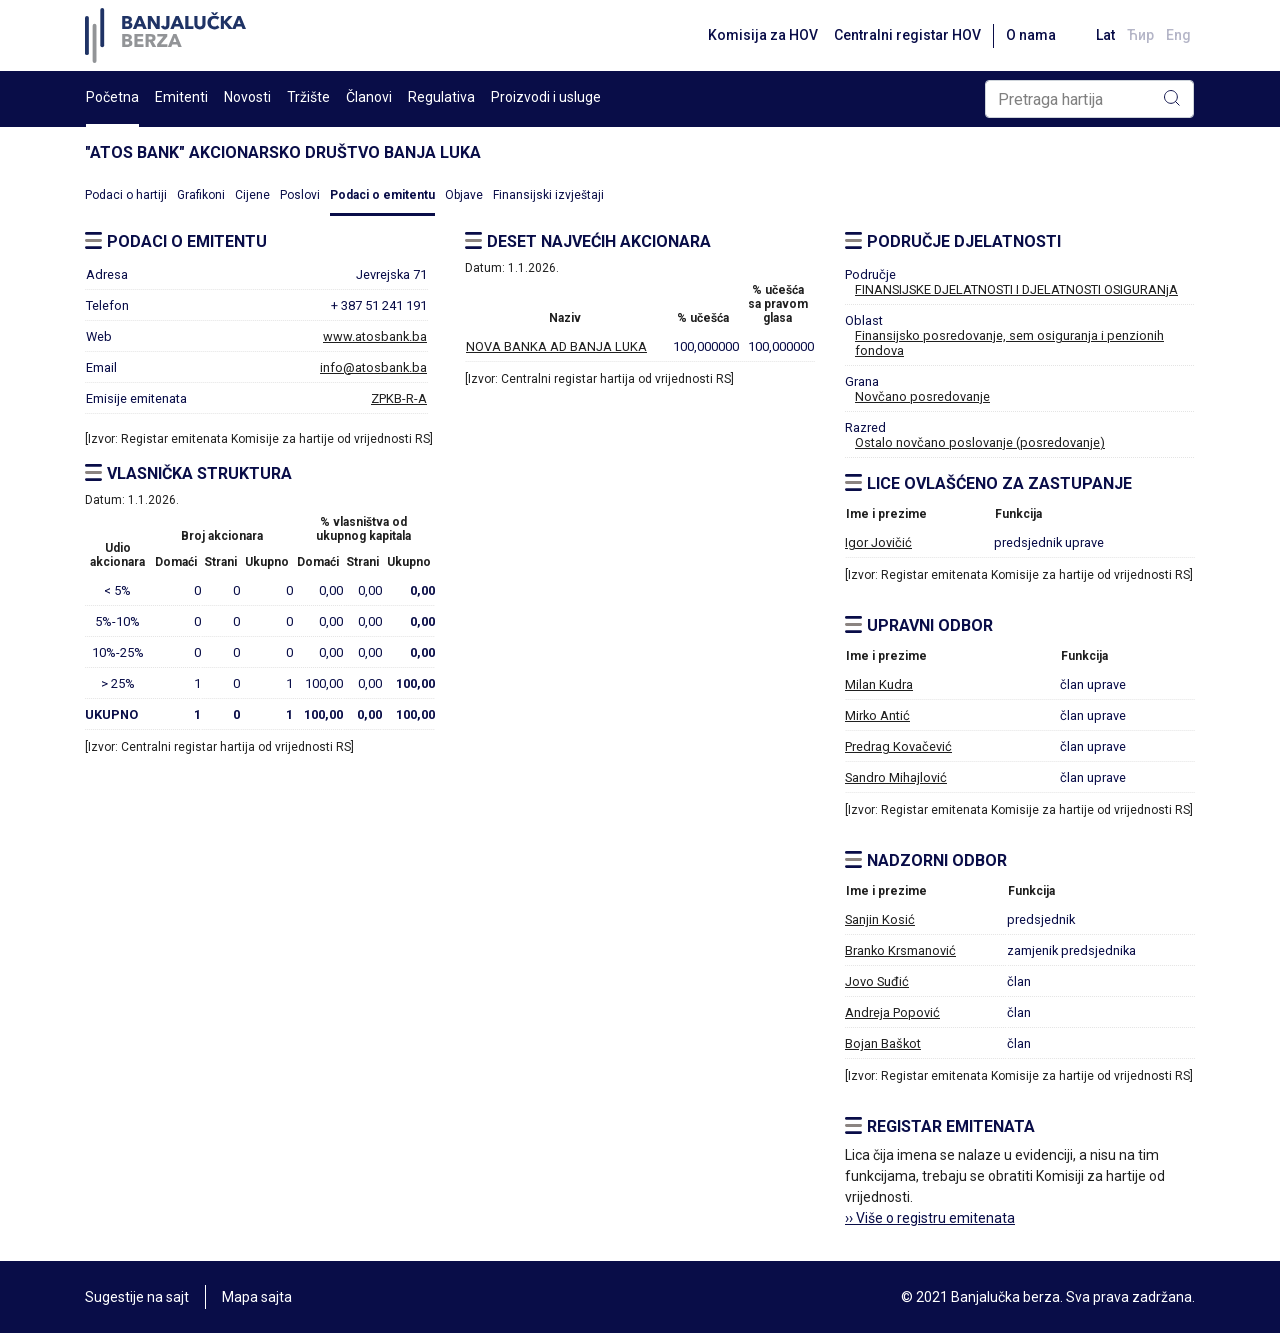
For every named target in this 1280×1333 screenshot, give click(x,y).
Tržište (308, 97)
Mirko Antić (877, 715)
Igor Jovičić (878, 542)
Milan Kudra (879, 684)
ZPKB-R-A (399, 398)
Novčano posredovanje (922, 396)
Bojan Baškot (883, 1043)
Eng (1178, 35)
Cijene (252, 195)
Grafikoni (201, 195)
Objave (464, 195)
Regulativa (441, 97)
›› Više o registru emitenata (930, 1218)
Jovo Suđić (877, 981)
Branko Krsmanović (900, 950)
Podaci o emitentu (382, 195)
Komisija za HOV (763, 35)
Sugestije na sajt (137, 1297)
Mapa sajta (257, 1297)
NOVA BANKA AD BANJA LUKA (556, 346)
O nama (1031, 35)
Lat (1105, 35)
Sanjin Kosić (880, 919)
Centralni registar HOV (907, 35)
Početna (112, 97)
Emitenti (181, 97)
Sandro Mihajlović (896, 777)
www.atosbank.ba (375, 336)
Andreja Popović (892, 1012)
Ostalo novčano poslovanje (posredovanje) (980, 442)
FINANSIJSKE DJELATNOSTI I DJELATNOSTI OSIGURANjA (1016, 289)
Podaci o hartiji (126, 195)
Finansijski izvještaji (548, 195)
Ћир (1140, 35)
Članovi (369, 97)
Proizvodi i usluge (546, 97)
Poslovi (300, 195)
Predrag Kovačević (898, 746)
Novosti (247, 97)
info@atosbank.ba (373, 367)
